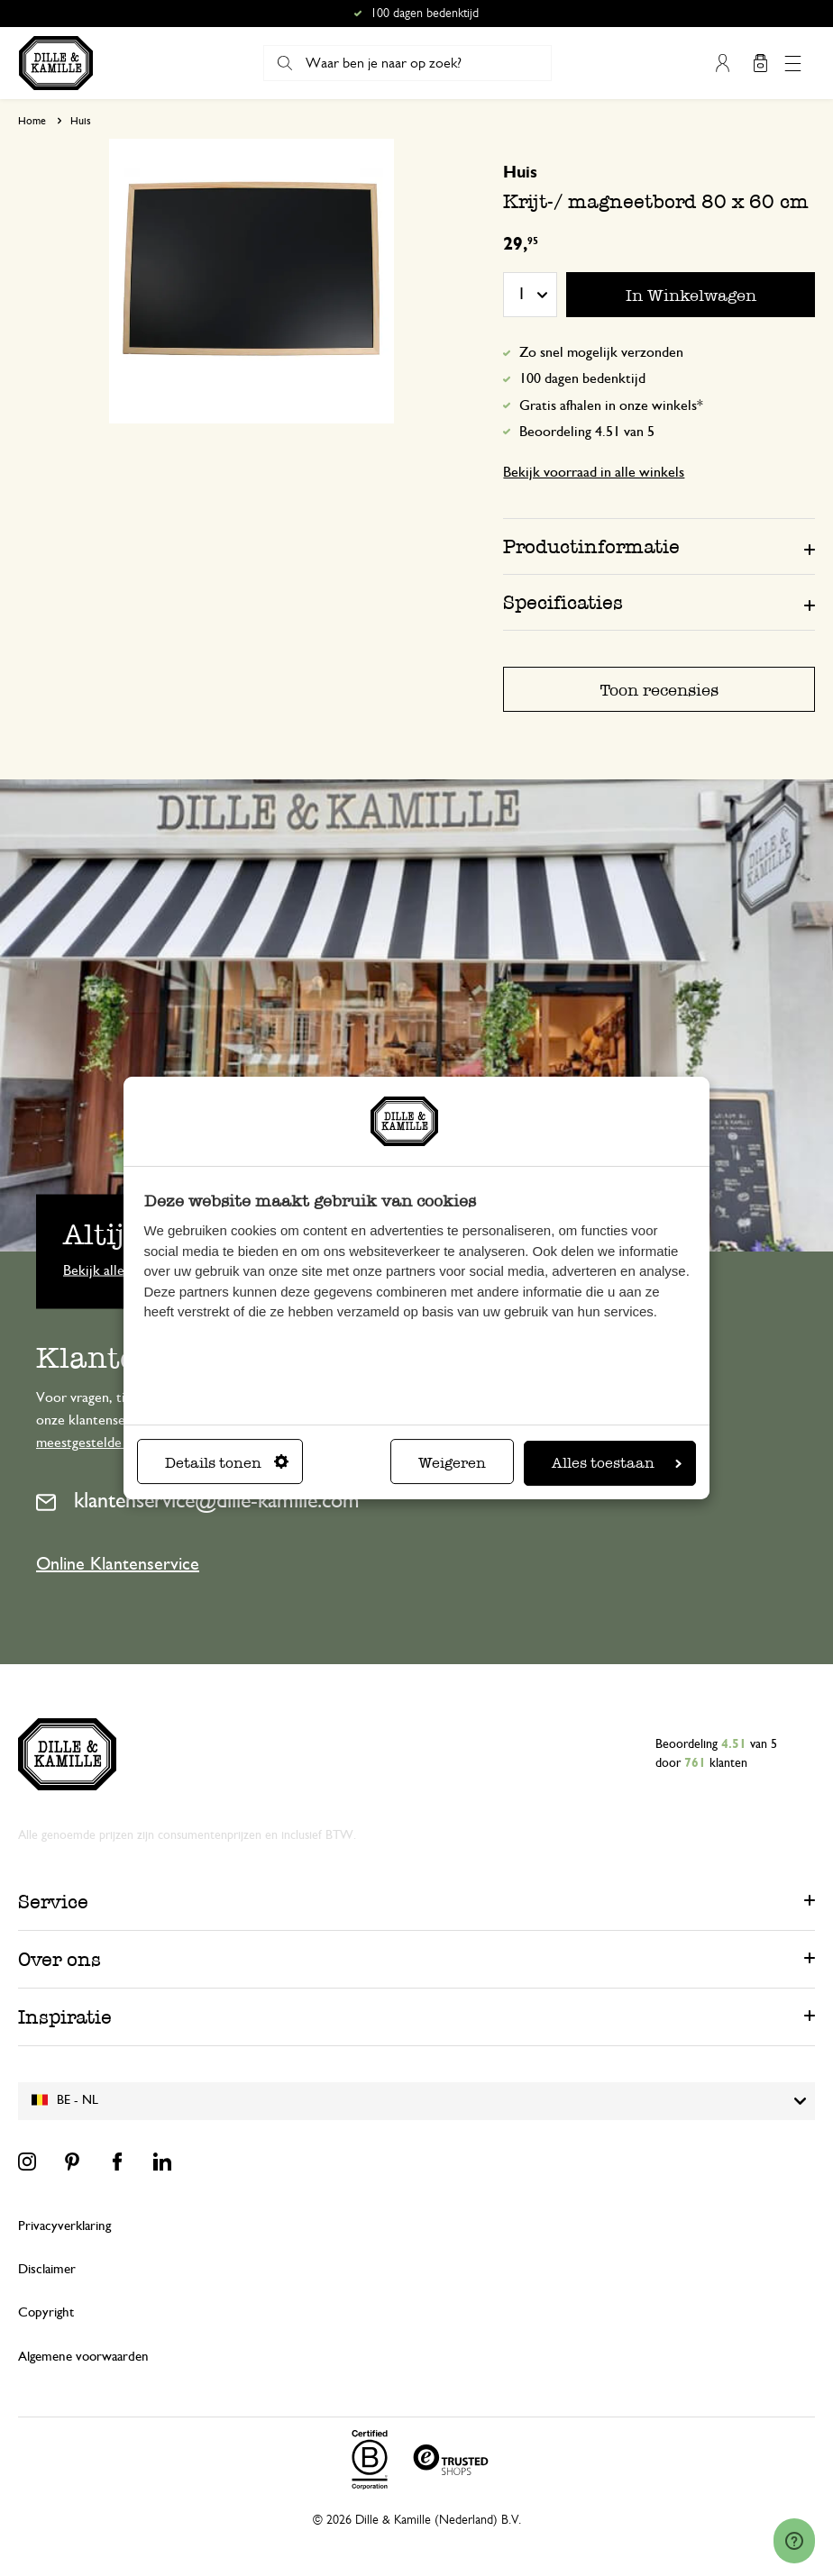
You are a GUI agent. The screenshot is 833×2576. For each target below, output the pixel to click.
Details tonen (226, 1462)
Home (32, 120)
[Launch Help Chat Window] (794, 2540)
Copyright (46, 2312)
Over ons (59, 1959)
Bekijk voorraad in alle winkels (593, 472)
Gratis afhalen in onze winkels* (611, 405)
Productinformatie (591, 546)
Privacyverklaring (64, 2226)
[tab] (659, 546)
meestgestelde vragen (100, 1442)
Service (53, 1901)
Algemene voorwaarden (83, 2356)
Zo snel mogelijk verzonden (601, 352)
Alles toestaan (617, 1462)
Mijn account (722, 63)
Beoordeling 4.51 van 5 (586, 431)
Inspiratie (65, 2017)
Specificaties (563, 602)
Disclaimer (47, 2269)
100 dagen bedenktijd (582, 378)
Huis (80, 120)
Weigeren (452, 1462)
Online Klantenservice (117, 1564)
